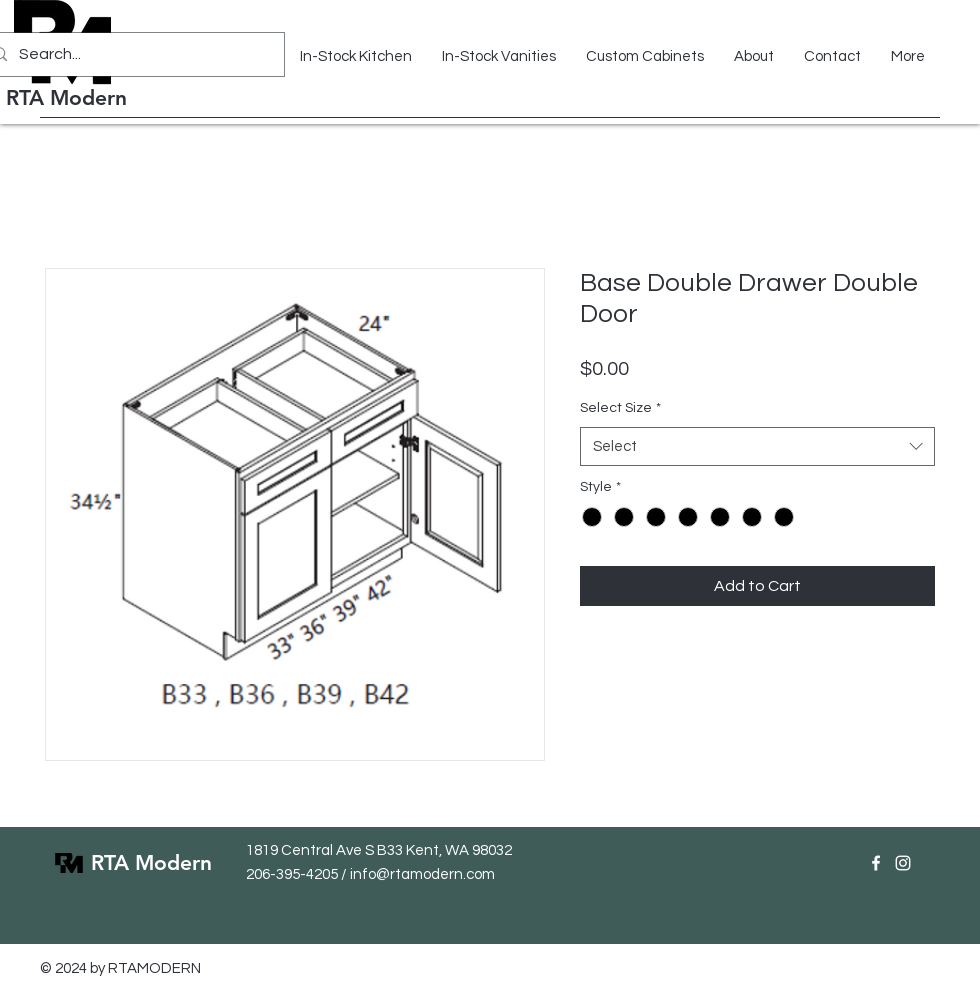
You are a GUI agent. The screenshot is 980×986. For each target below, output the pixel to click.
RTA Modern (66, 97)
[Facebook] (876, 863)
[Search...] (130, 54)
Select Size (620, 408)
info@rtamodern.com (422, 874)
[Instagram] (903, 863)
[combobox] (757, 446)
